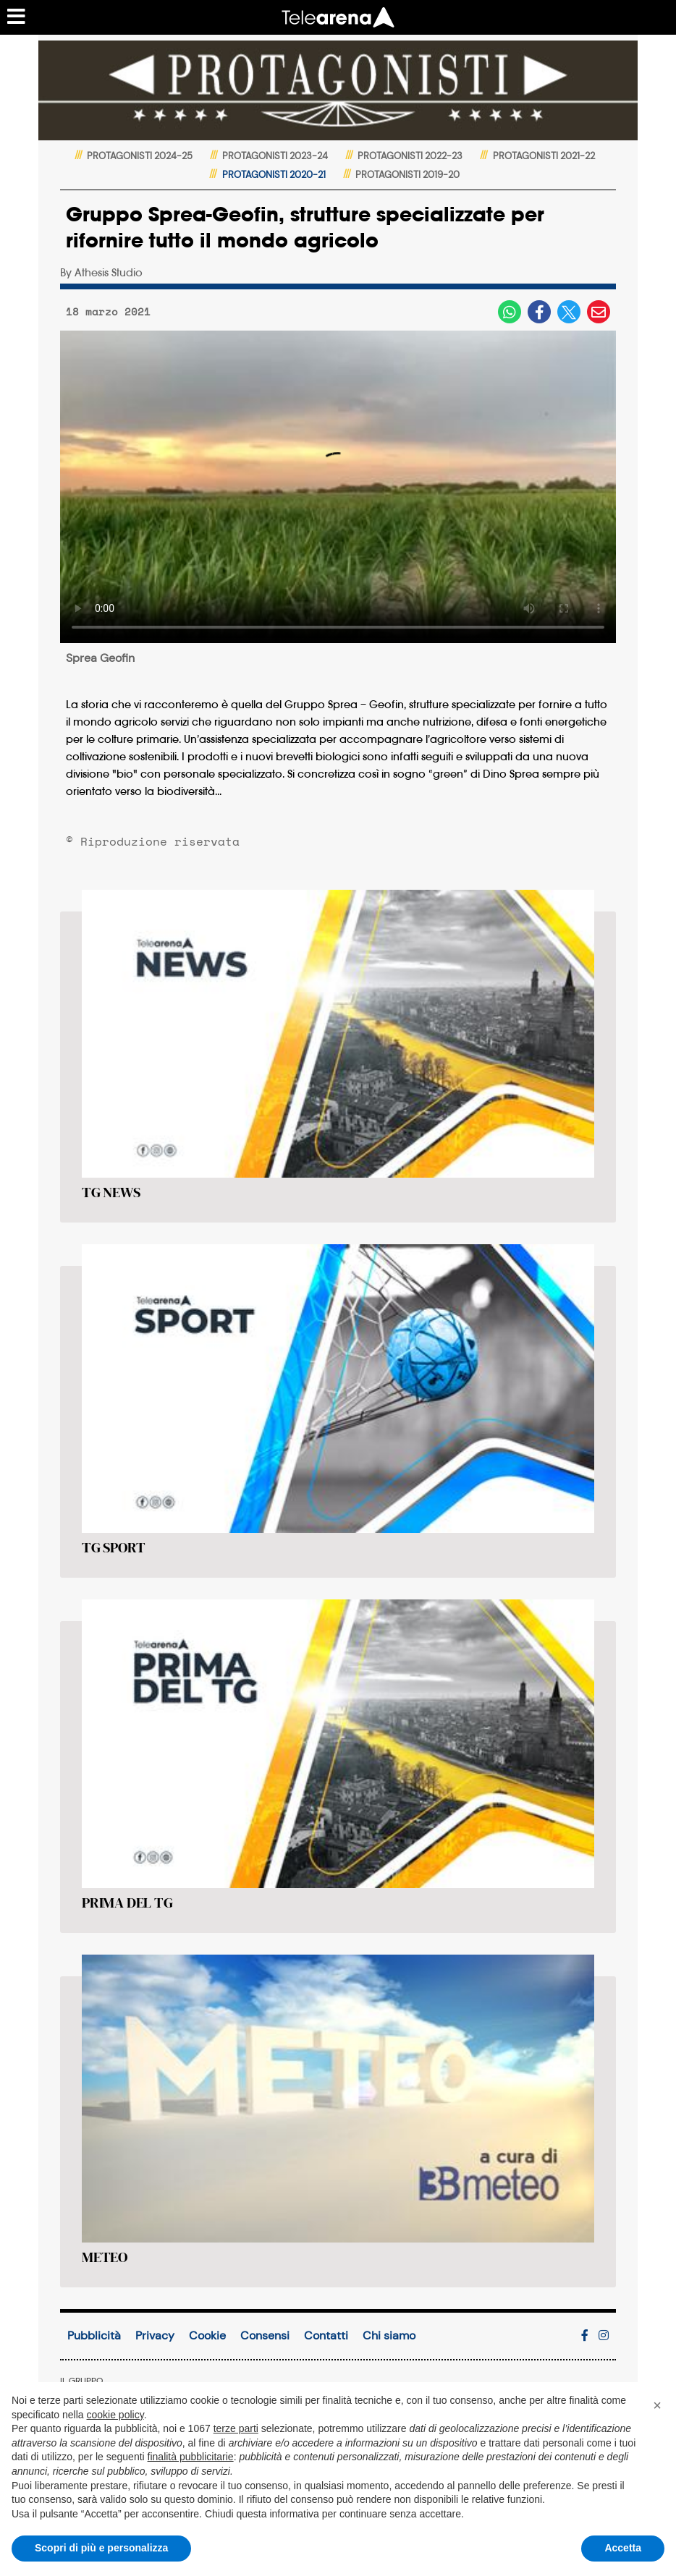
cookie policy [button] (115, 2414)
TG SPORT (113, 1547)
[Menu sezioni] (16, 17)
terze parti (236, 2428)
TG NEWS (111, 1192)
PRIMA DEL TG (127, 1902)
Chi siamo (389, 2335)
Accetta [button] (622, 2548)
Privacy (154, 2335)
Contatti (326, 2335)
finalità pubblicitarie (191, 2456)
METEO (104, 2257)
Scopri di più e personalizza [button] (101, 2548)
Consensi (265, 2335)
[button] (657, 2405)
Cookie (207, 2335)
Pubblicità (94, 2335)
